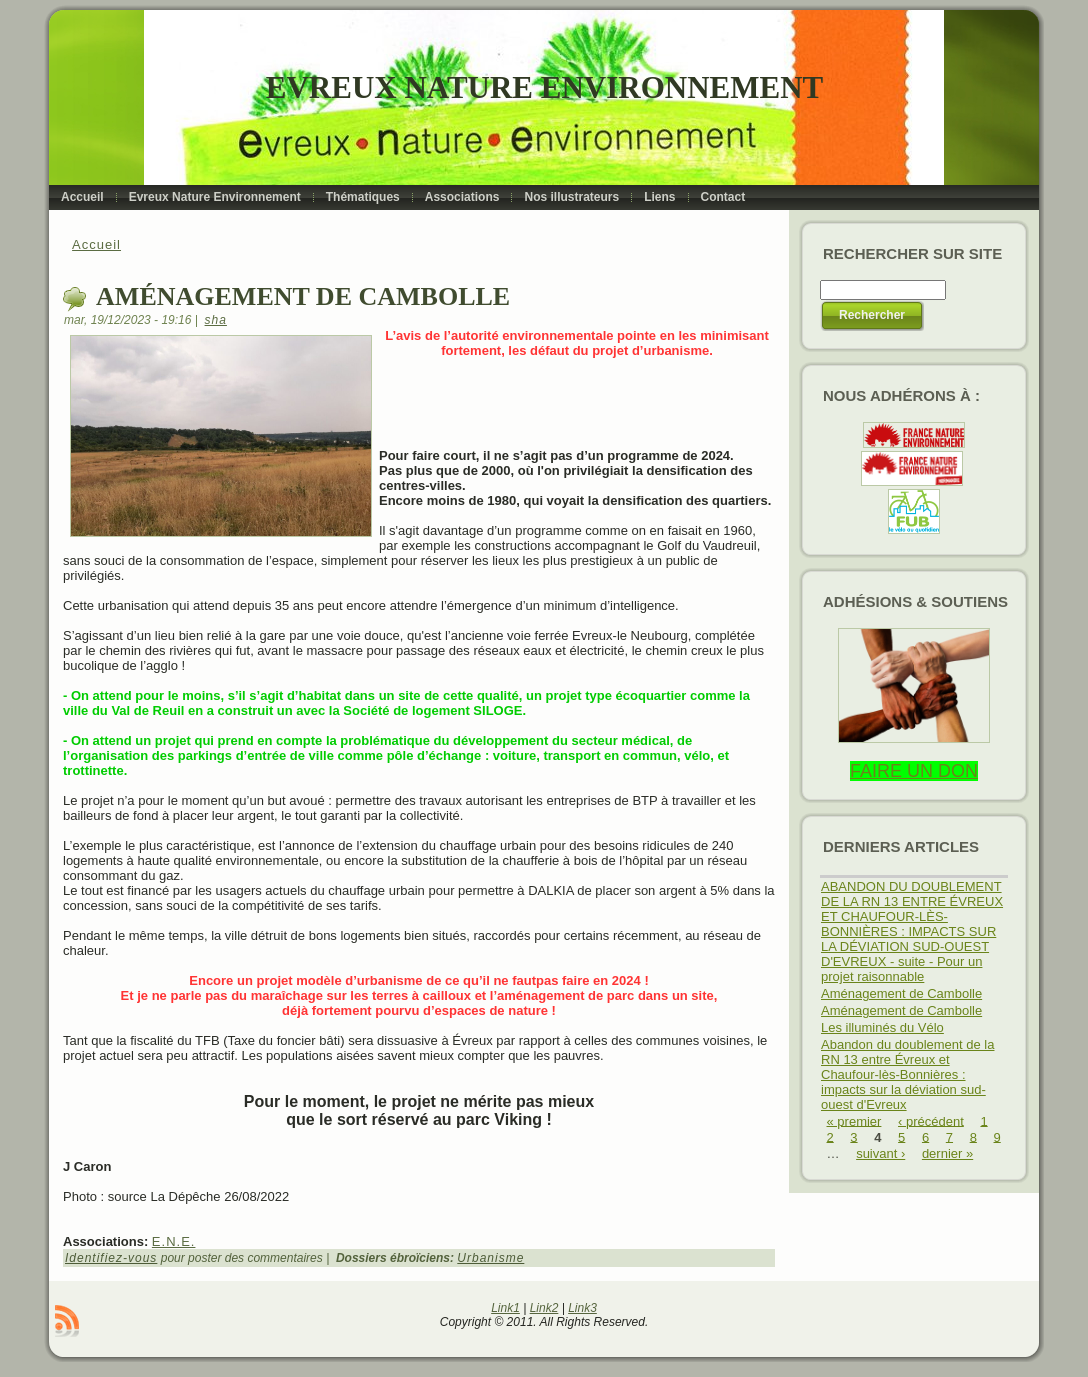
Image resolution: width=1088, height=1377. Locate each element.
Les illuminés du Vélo (882, 1027)
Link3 (582, 1308)
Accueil (96, 244)
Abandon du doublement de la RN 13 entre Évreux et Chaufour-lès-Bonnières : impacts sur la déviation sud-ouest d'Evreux (907, 1074)
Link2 (544, 1308)
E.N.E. (174, 1241)
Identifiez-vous (111, 1258)
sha (216, 320)
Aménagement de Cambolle (901, 993)
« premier (854, 1120)
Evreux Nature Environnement (544, 87)
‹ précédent (931, 1120)
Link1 (505, 1308)
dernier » (947, 1153)
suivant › (880, 1153)
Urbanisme (490, 1258)
